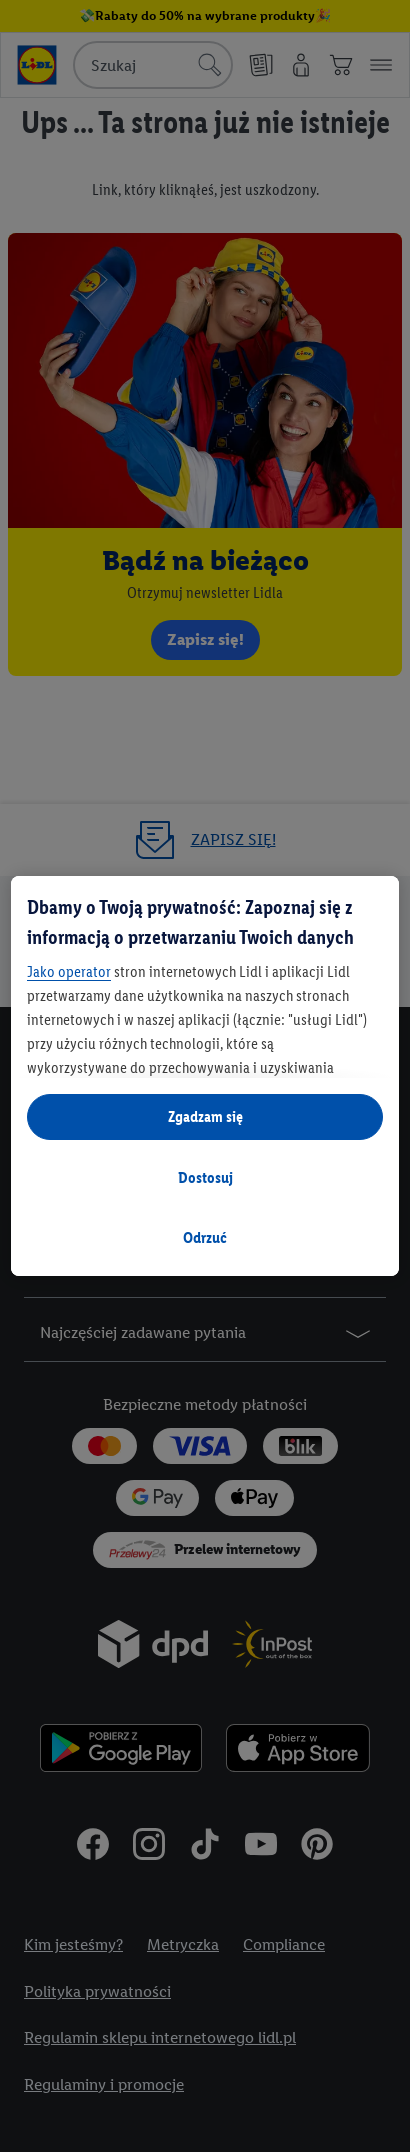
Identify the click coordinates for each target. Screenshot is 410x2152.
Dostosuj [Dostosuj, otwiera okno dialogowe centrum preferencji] (205, 1177)
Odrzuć (205, 1237)
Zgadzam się (205, 1116)
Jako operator (69, 971)
